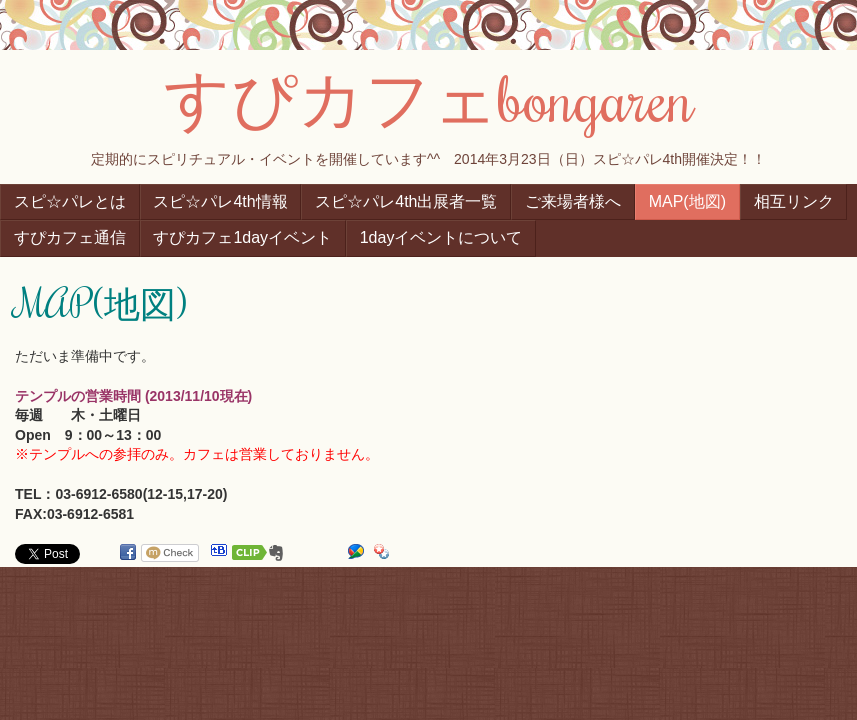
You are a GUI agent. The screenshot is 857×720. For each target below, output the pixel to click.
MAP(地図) (687, 201)
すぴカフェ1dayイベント (242, 237)
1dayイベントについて (441, 237)
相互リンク (794, 201)
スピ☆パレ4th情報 (220, 201)
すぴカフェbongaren (429, 97)
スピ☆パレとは (70, 201)
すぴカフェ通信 (70, 237)
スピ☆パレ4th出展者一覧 (406, 201)
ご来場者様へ (573, 201)
